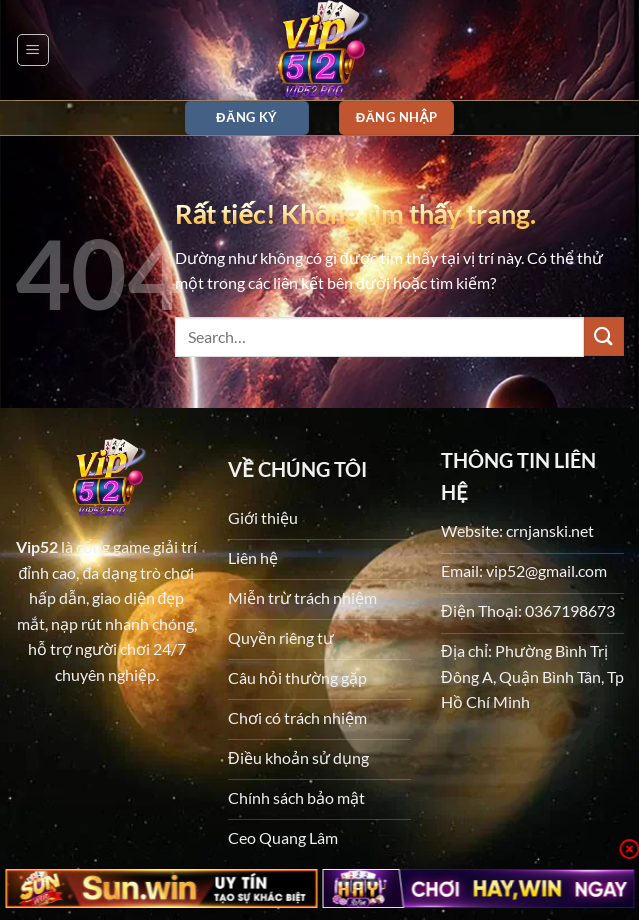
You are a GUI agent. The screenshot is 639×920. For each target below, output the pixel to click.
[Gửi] (604, 336)
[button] (33, 50)
